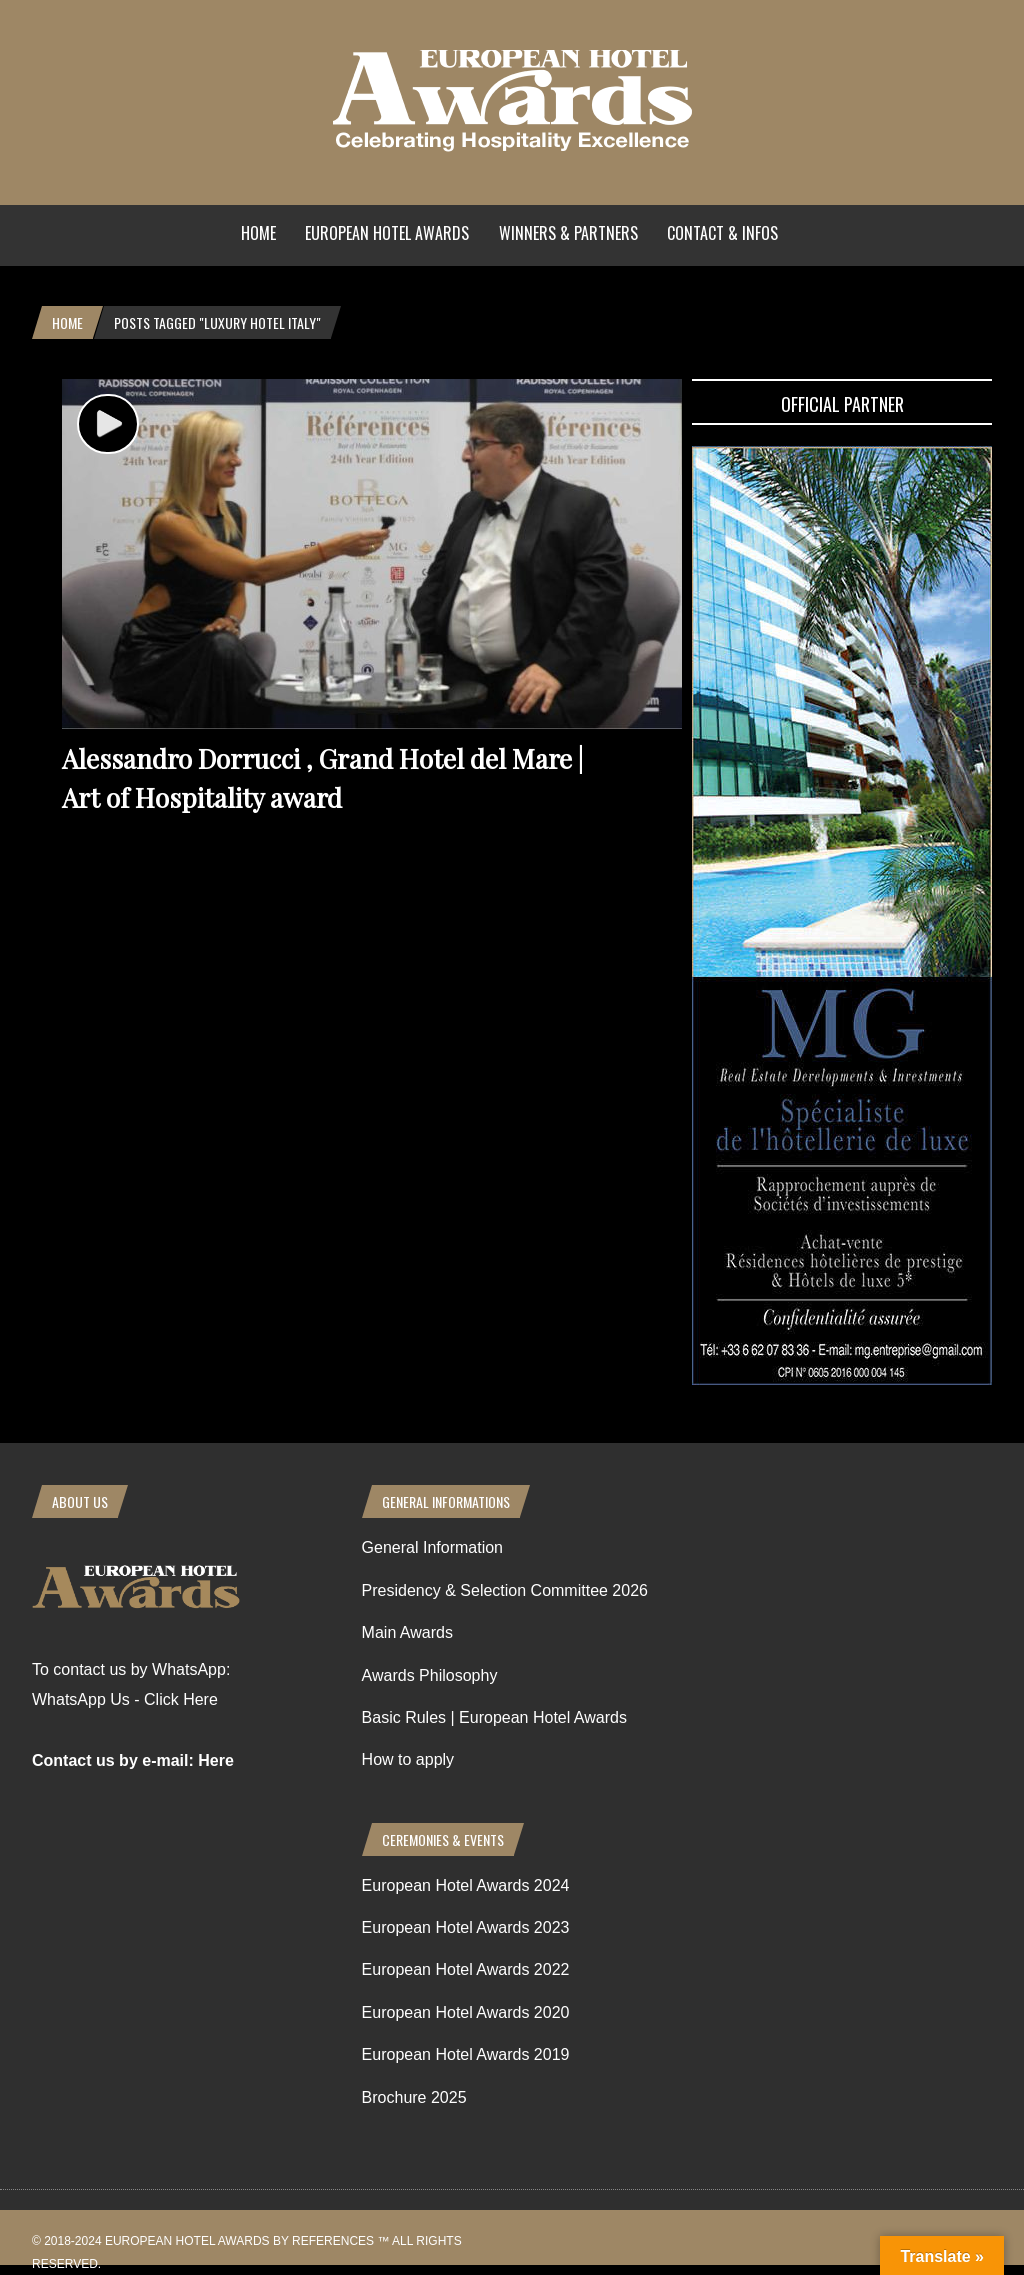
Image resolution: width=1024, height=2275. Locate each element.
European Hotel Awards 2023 (466, 1927)
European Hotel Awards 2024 (466, 1885)
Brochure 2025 (414, 2097)
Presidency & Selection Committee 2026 (505, 1590)
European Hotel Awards (387, 233)
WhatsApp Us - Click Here (125, 1699)
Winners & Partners (568, 233)
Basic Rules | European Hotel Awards (494, 1717)
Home (258, 233)
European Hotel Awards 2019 (466, 2054)
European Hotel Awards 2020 (466, 2012)
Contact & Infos (722, 233)
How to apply (408, 1759)
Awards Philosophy (430, 1675)
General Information (432, 1547)
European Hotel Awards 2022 (466, 1969)
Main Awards (407, 1632)
